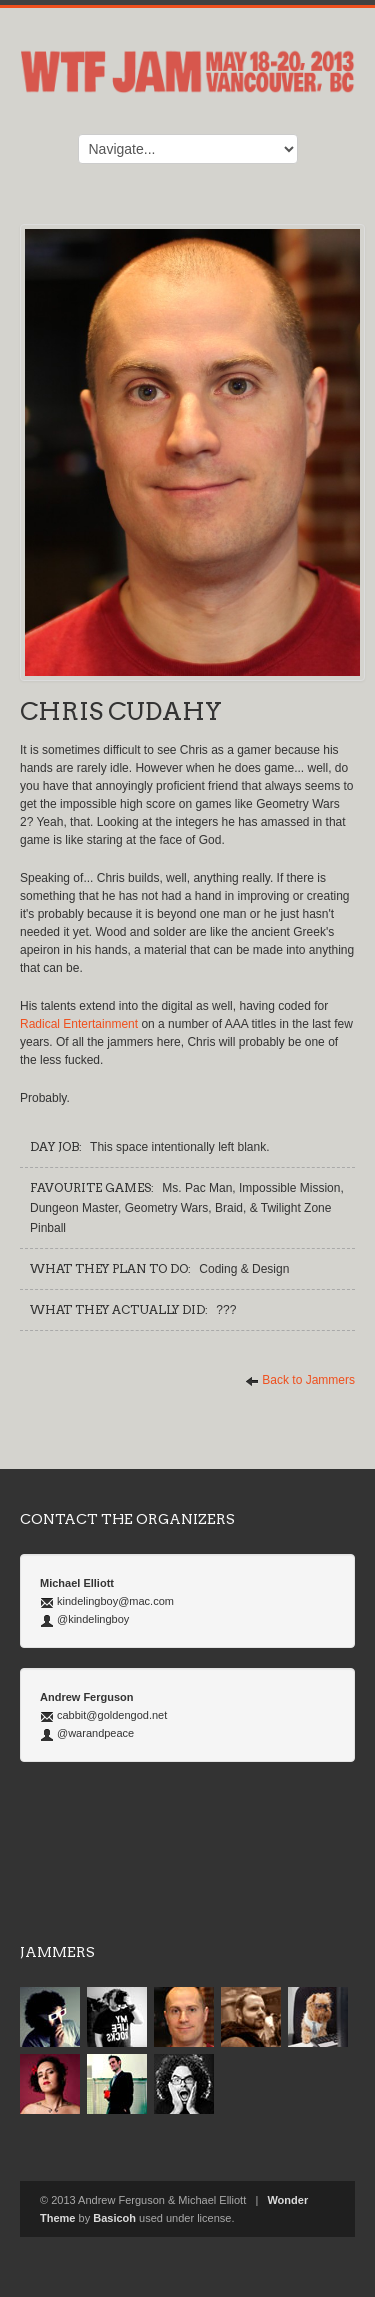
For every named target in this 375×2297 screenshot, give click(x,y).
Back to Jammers (300, 1380)
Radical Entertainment (79, 1024)
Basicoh (114, 2218)
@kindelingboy (93, 1619)
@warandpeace (95, 1733)
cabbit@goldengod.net (112, 1715)
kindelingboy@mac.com (115, 1601)
